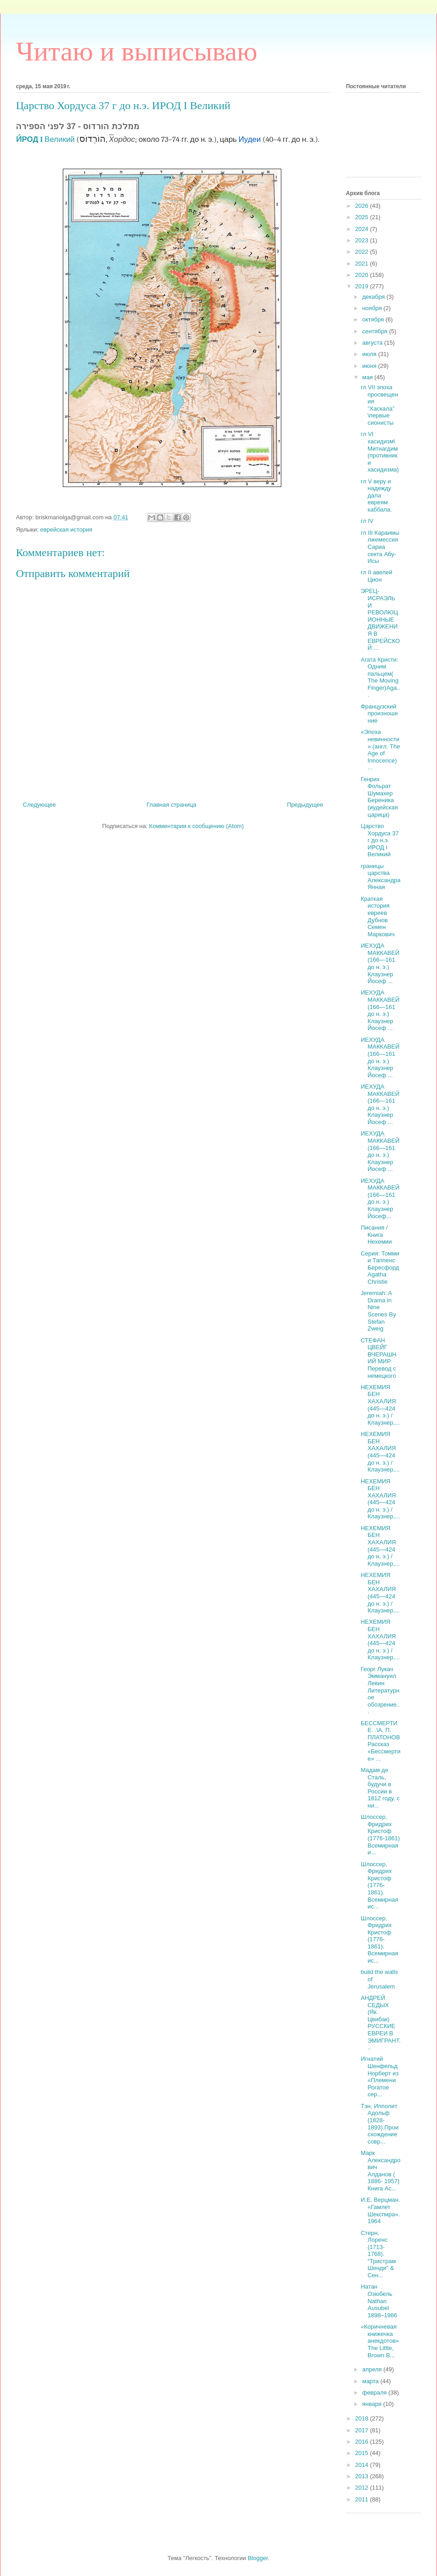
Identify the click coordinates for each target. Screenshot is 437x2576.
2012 (362, 2487)
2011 (362, 2499)
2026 (362, 205)
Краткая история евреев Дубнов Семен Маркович (377, 916)
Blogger (258, 2558)
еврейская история (66, 529)
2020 (362, 274)
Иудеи (250, 139)
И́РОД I (29, 139)
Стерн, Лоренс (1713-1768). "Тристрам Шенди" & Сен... (378, 2254)
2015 (362, 2453)
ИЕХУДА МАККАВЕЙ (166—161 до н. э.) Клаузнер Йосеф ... (380, 963)
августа (373, 342)
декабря (374, 296)
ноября (373, 308)
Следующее (39, 804)
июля (370, 354)
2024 (362, 229)
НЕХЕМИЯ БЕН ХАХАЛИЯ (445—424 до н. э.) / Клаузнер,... (380, 1405)
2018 (362, 2418)
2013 (362, 2476)
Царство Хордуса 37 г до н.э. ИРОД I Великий (379, 840)
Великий (59, 139)
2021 (362, 263)
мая (368, 377)
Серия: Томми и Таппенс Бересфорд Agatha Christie (380, 1267)
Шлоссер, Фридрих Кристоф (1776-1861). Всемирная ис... (379, 1885)
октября (374, 319)
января (372, 2403)
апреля (373, 2369)
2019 (362, 286)
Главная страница (171, 804)
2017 (362, 2430)
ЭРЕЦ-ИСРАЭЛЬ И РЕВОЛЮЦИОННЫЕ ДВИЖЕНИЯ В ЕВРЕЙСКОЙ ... (380, 619)
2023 (362, 240)
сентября (375, 331)
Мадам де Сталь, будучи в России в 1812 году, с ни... (380, 1788)
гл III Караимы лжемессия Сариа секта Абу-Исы (380, 546)
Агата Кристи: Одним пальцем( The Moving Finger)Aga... (380, 677)
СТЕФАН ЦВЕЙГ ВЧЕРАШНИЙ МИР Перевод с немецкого (378, 1358)
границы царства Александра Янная (380, 877)
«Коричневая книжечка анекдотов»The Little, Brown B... (380, 2340)
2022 (362, 251)
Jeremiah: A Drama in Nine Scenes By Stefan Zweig (378, 1311)
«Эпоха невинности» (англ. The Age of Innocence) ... (380, 749)
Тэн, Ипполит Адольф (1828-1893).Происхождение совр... (379, 2124)
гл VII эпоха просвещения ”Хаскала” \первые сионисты (379, 405)
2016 (362, 2441)
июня (370, 365)
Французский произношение (379, 713)
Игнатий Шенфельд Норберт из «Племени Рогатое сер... (379, 2076)
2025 (362, 217)
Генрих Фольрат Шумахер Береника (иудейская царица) (379, 797)
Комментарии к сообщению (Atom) (196, 826)
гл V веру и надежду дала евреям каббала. (376, 495)
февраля (375, 2392)
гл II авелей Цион (376, 576)
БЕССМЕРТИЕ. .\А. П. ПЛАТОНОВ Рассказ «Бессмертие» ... (380, 1741)
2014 (362, 2464)
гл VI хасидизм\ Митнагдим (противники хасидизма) (380, 452)
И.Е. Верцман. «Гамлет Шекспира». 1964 (380, 2210)
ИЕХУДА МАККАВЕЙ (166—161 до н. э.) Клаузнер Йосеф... (380, 1198)
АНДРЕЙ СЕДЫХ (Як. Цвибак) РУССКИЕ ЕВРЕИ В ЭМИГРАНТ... (381, 2022)
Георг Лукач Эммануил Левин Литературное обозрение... (380, 1690)
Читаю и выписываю (136, 51)
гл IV (367, 520)
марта (371, 2381)
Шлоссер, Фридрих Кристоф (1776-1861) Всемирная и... (380, 1834)
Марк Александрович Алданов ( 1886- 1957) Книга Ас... (380, 2170)
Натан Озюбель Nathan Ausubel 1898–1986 (379, 2300)
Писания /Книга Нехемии (376, 1234)
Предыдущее (305, 804)
